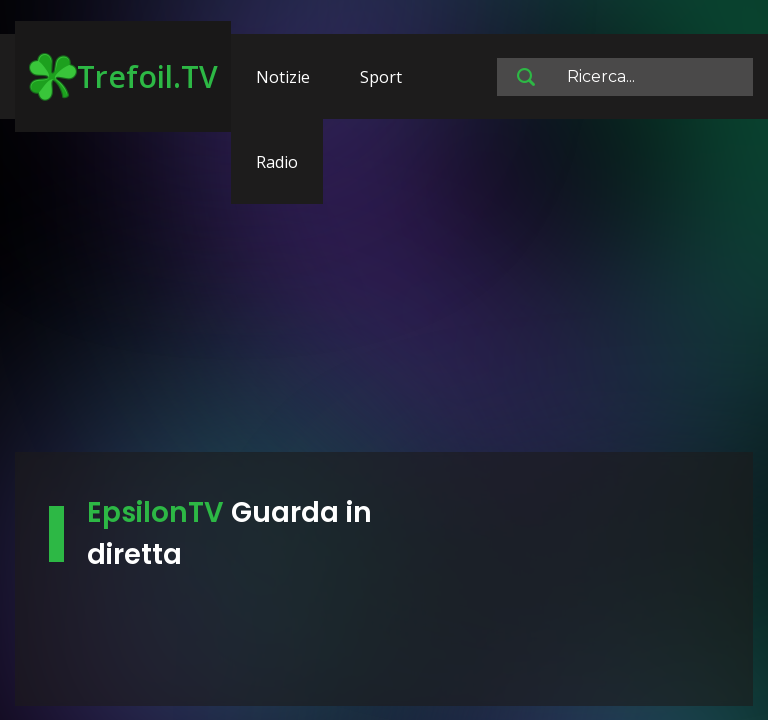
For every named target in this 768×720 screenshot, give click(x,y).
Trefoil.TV (123, 77)
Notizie (283, 77)
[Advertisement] (384, 295)
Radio (277, 162)
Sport (381, 77)
